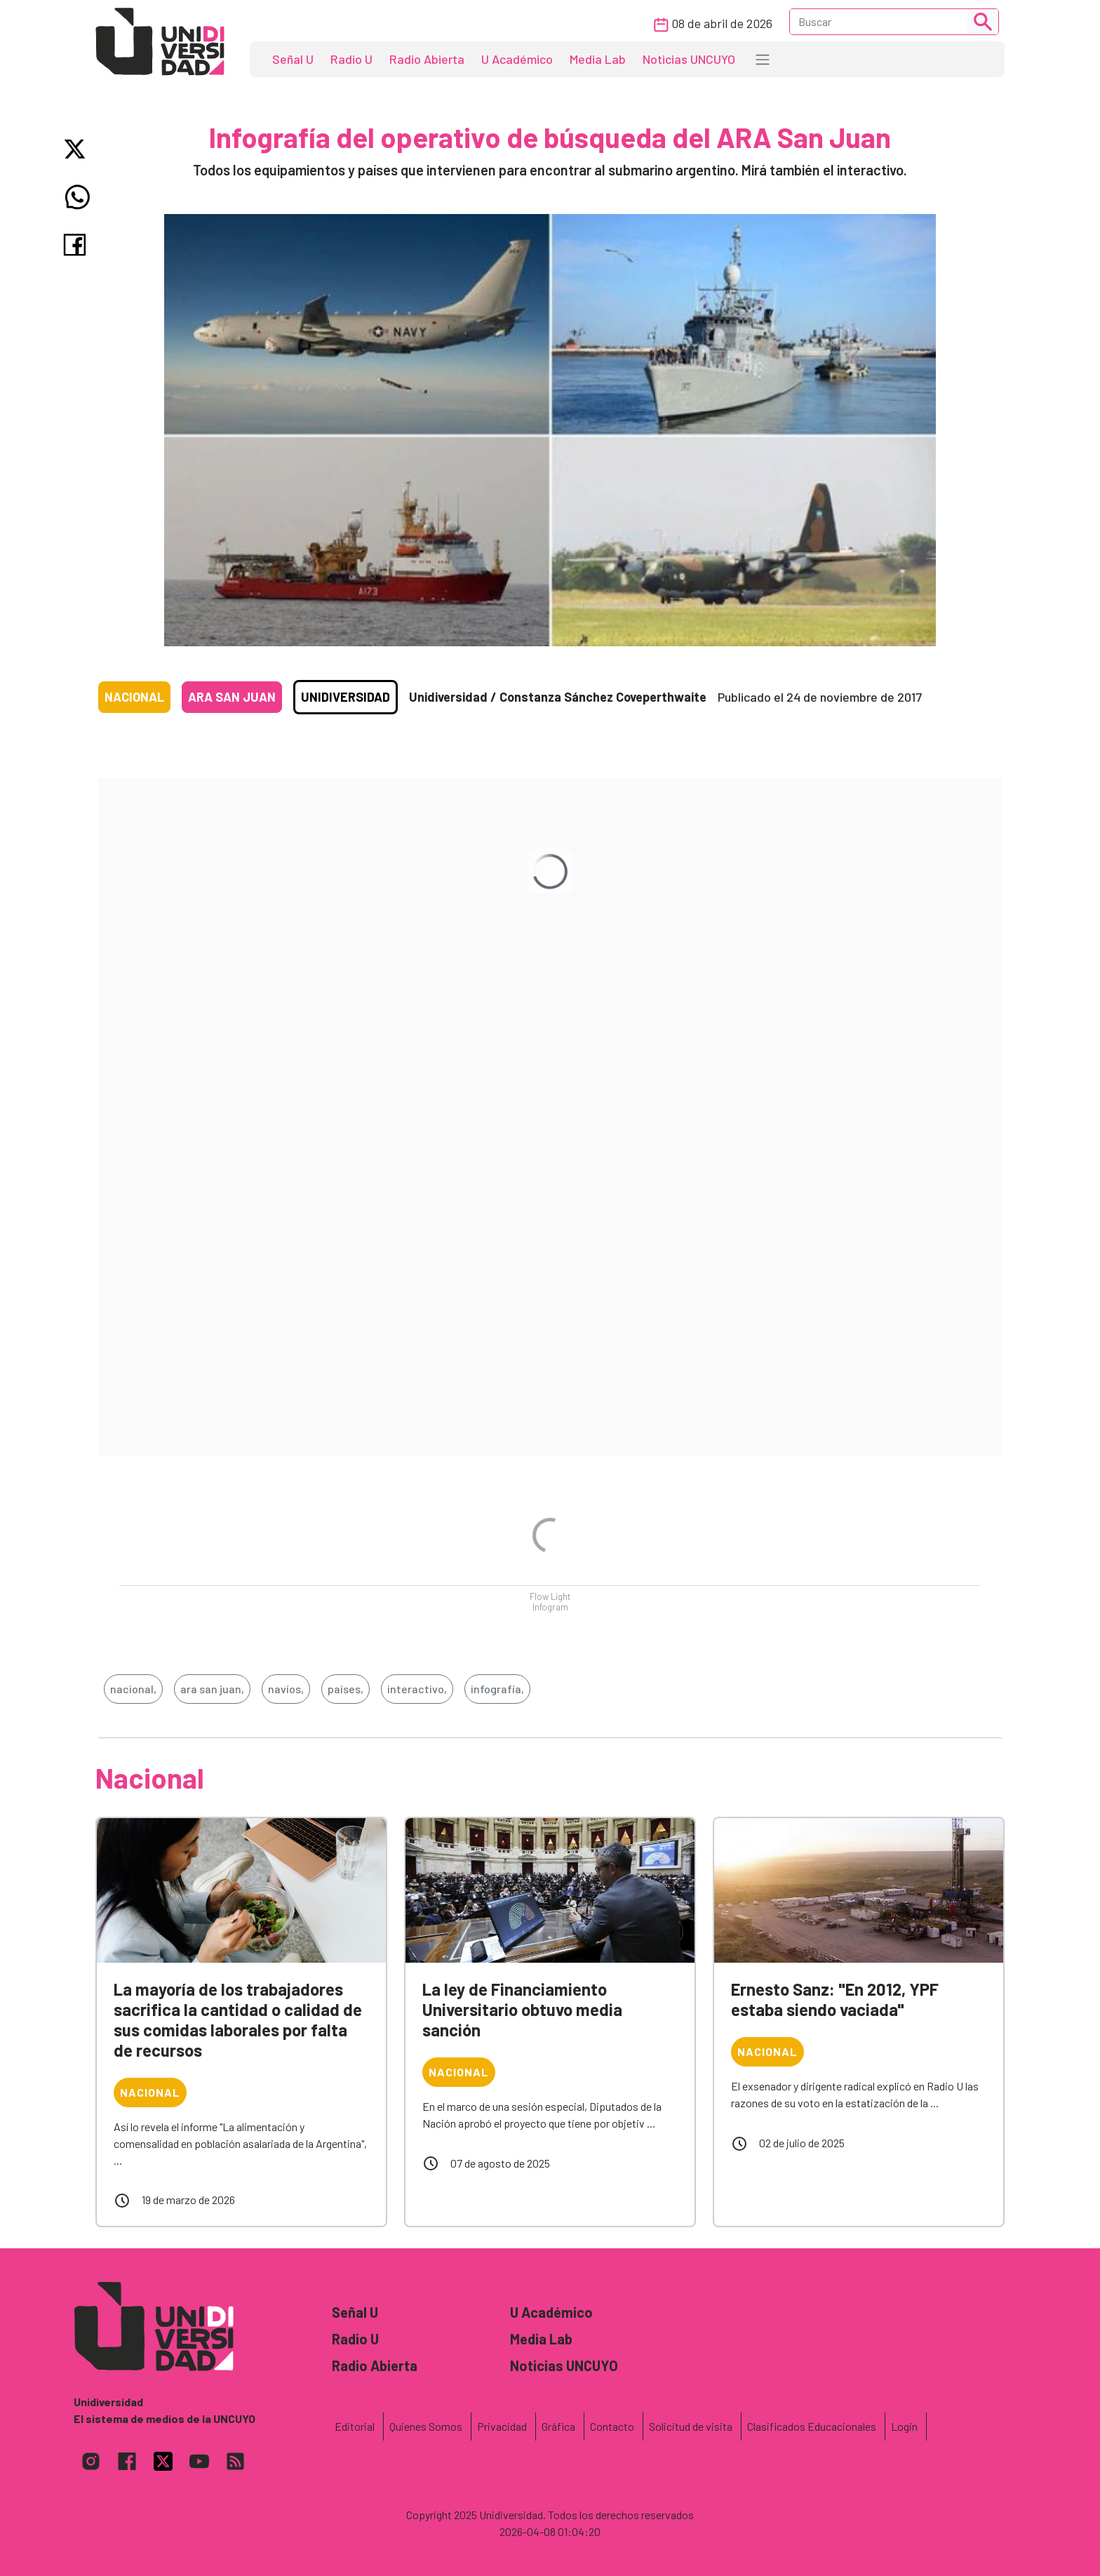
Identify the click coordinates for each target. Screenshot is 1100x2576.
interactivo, (417, 1688)
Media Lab (598, 59)
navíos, (286, 1688)
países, (345, 1688)
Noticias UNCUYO (689, 59)
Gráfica (558, 2426)
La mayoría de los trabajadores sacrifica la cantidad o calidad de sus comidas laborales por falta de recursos (238, 2019)
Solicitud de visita (690, 2426)
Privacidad (502, 2426)
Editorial (355, 2426)
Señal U (293, 59)
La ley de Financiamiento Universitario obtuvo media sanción (522, 2009)
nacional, (133, 1688)
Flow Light (550, 1596)
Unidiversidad (345, 697)
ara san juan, (212, 1688)
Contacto (612, 2426)
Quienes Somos (425, 2426)
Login (904, 2426)
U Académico (517, 59)
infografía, (497, 1688)
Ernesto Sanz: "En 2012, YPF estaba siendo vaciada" (835, 1999)
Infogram (550, 1607)
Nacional (134, 697)
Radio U (351, 59)
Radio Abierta (426, 59)
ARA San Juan (232, 697)
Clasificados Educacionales (811, 2426)
